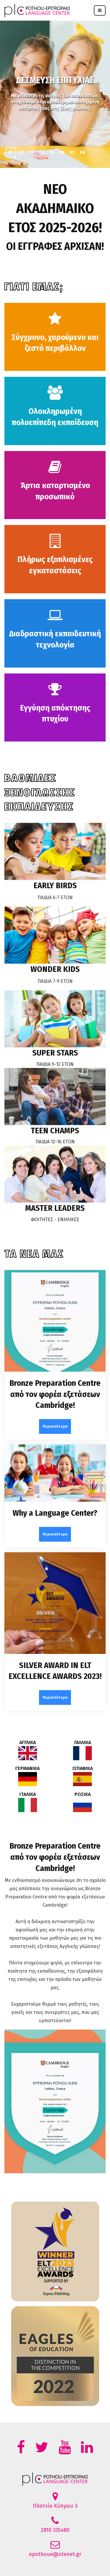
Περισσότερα (55, 1426)
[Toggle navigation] (100, 10)
